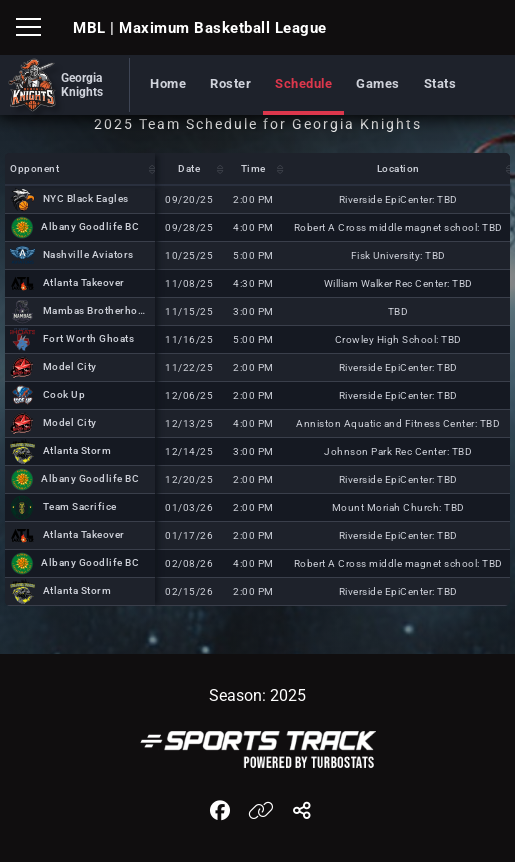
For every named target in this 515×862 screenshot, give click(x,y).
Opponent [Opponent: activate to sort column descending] (34, 168)
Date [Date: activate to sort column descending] (189, 168)
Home (168, 83)
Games (378, 83)
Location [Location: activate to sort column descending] (398, 168)
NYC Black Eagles (86, 198)
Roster (230, 83)
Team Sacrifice (80, 506)
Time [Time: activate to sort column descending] (253, 168)
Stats (440, 83)
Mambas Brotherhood (97, 310)
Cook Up (64, 394)
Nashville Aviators (88, 254)
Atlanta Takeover (84, 282)
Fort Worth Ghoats (89, 338)
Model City (70, 366)
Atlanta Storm (77, 450)
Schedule (303, 83)
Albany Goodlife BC (90, 226)
